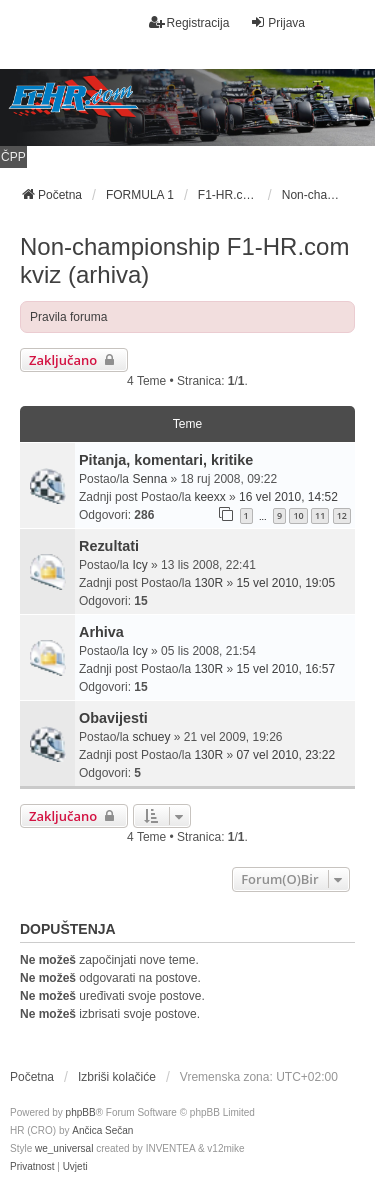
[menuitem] (32, 1167)
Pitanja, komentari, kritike (166, 460)
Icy (139, 565)
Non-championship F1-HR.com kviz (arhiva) (184, 260)
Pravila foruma (68, 317)
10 (298, 515)
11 (320, 515)
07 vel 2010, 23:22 (285, 755)
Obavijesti (113, 718)
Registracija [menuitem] (189, 22)
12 (342, 515)
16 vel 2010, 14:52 (288, 497)
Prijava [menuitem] (277, 22)
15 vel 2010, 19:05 (285, 583)
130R (208, 583)
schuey (151, 737)
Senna (149, 479)
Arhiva (101, 632)
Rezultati (109, 546)
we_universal (64, 1148)
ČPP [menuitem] (13, 157)
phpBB (81, 1112)
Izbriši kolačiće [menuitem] (117, 1077)
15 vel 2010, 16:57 (285, 669)
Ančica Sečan (102, 1130)
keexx (209, 497)
